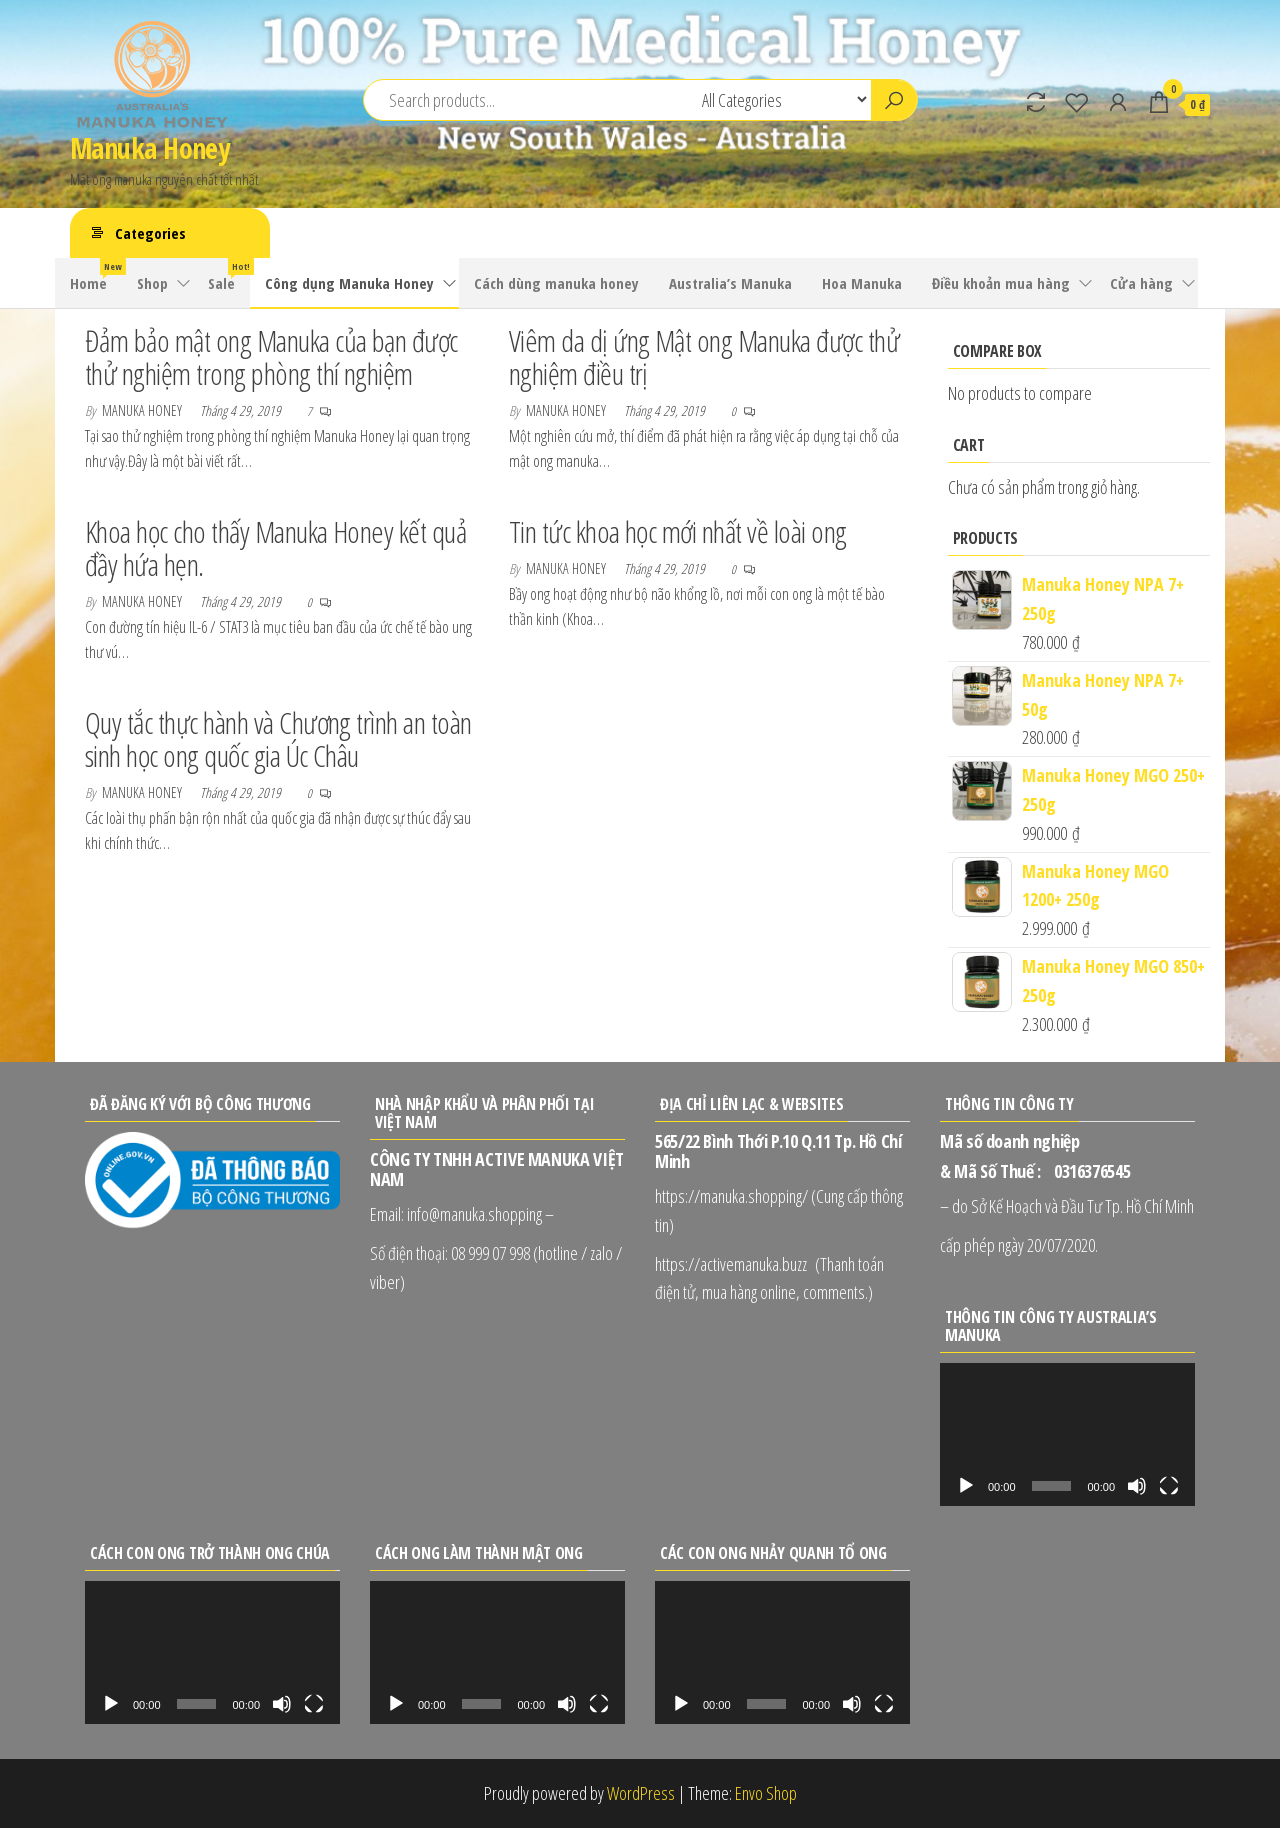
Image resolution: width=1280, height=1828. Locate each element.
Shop (152, 283)
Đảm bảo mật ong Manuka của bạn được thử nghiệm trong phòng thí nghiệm (271, 357)
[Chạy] (966, 1486)
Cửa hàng (1141, 283)
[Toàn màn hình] (1169, 1486)
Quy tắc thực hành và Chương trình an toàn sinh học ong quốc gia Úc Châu (278, 739)
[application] (1067, 1434)
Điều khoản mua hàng (1001, 283)
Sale (229, 275)
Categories (150, 233)
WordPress (641, 1793)
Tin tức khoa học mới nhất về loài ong (678, 531)
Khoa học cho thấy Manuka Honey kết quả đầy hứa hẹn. (275, 548)
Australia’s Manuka (730, 283)
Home (96, 275)
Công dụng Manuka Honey (349, 283)
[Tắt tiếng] (1137, 1486)
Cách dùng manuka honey (556, 283)
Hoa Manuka (862, 283)
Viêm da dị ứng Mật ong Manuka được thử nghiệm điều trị (704, 357)
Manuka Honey (149, 148)
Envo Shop (766, 1793)
